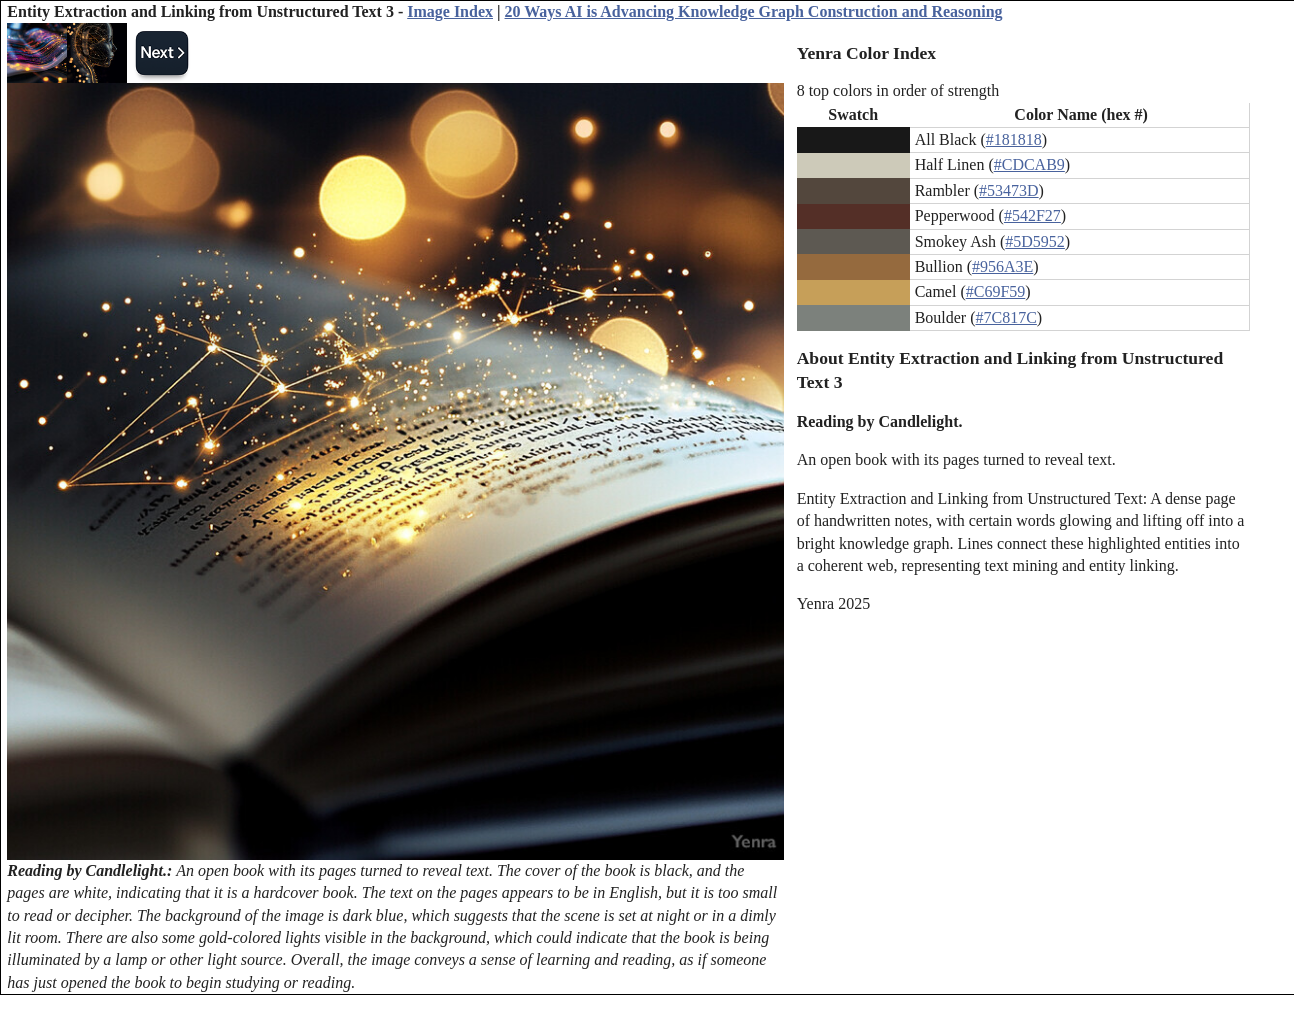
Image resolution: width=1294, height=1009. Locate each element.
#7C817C (1006, 317)
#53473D (1009, 190)
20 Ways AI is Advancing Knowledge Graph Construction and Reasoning (754, 11)
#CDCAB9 (1029, 164)
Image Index (450, 11)
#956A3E (1002, 266)
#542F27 (1032, 215)
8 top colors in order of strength (898, 90)
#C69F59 (996, 291)
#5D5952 (1035, 241)
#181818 (1014, 139)
